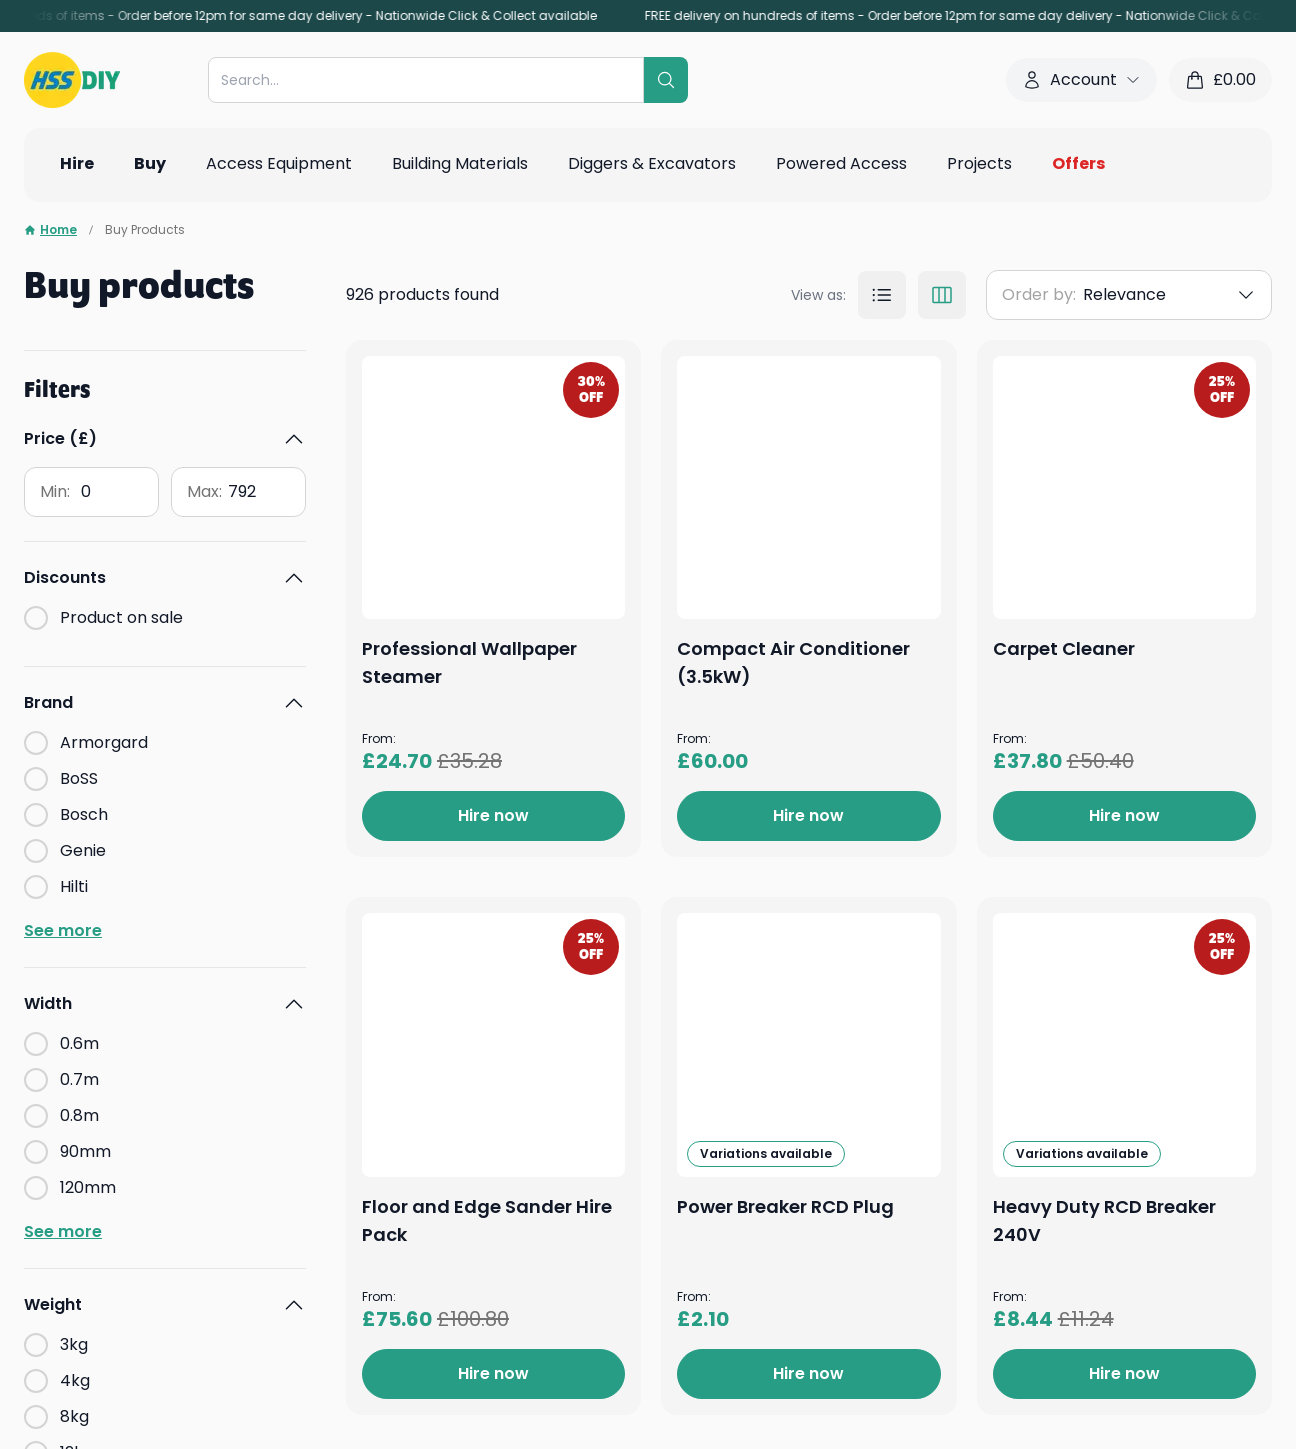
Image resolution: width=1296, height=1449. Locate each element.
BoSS (79, 778)
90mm (85, 1151)
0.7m (79, 1079)
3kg (74, 1344)
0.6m (79, 1043)
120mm (88, 1187)
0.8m (79, 1115)
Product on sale (121, 617)
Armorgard (104, 742)
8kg (74, 1416)
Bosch (84, 814)
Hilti (74, 886)
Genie (83, 850)
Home (50, 230)
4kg (75, 1380)
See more (63, 930)
